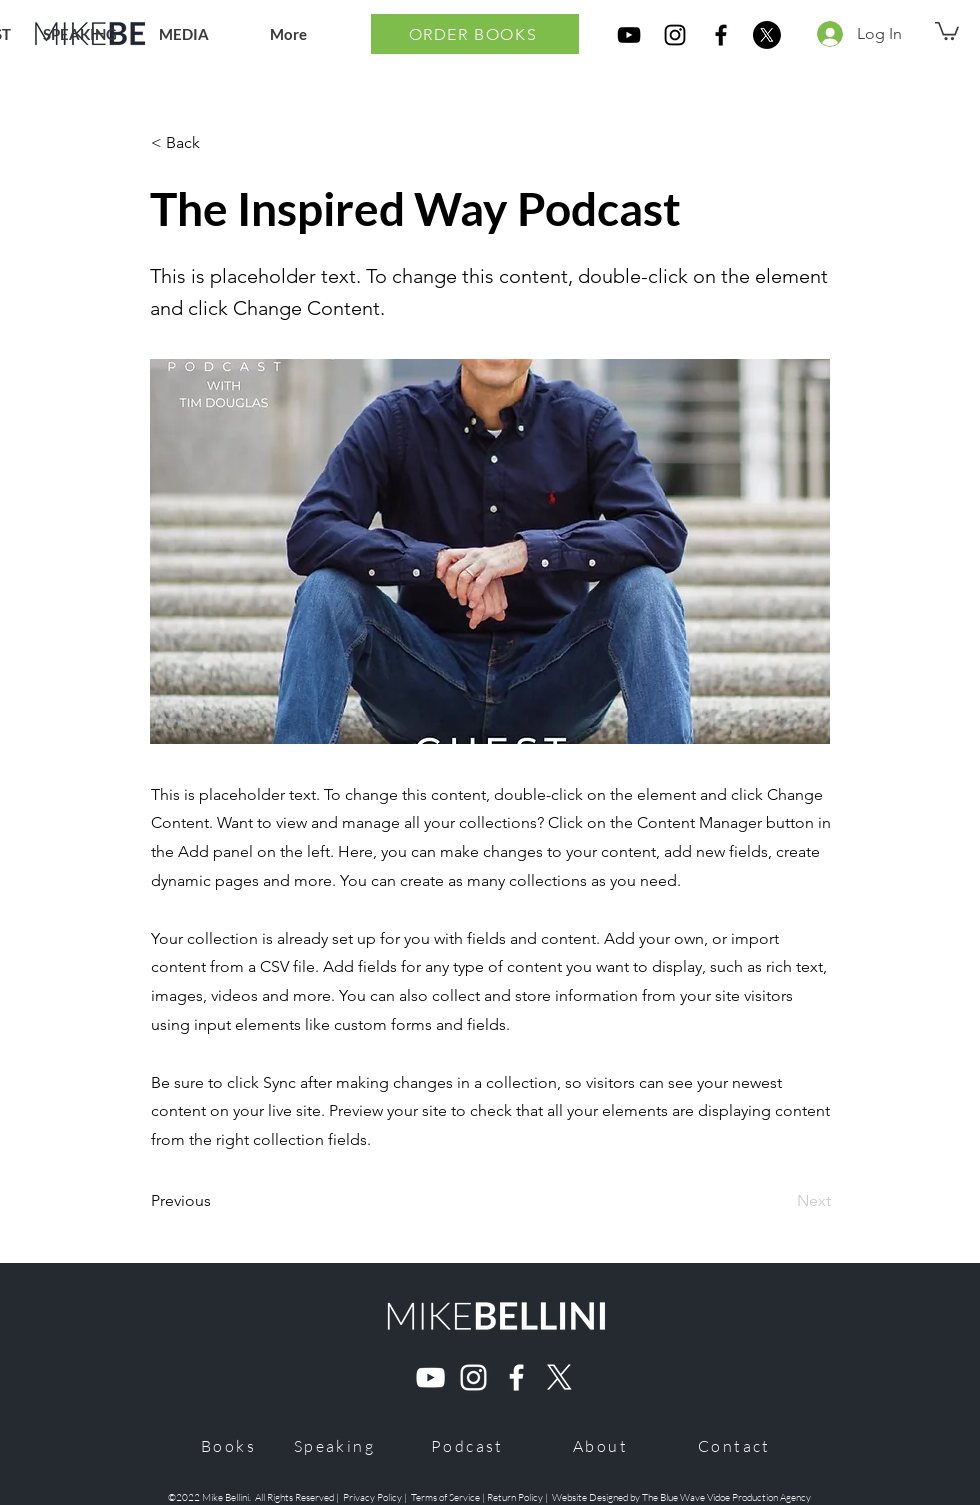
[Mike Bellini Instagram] (473, 1377)
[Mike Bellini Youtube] (430, 1377)
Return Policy (516, 1497)
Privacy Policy (372, 1497)
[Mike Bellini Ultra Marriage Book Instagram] (675, 35)
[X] (767, 35)
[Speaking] (334, 1446)
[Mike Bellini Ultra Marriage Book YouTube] (629, 35)
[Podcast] (467, 1446)
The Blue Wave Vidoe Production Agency (726, 1497)
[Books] (228, 1446)
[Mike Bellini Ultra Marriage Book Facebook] (721, 35)
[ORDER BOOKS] (475, 34)
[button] (947, 30)
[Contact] (734, 1446)
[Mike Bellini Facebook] (516, 1377)
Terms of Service (445, 1497)
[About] (600, 1446)
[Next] (781, 1201)
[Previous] (217, 1201)
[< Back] (217, 143)
